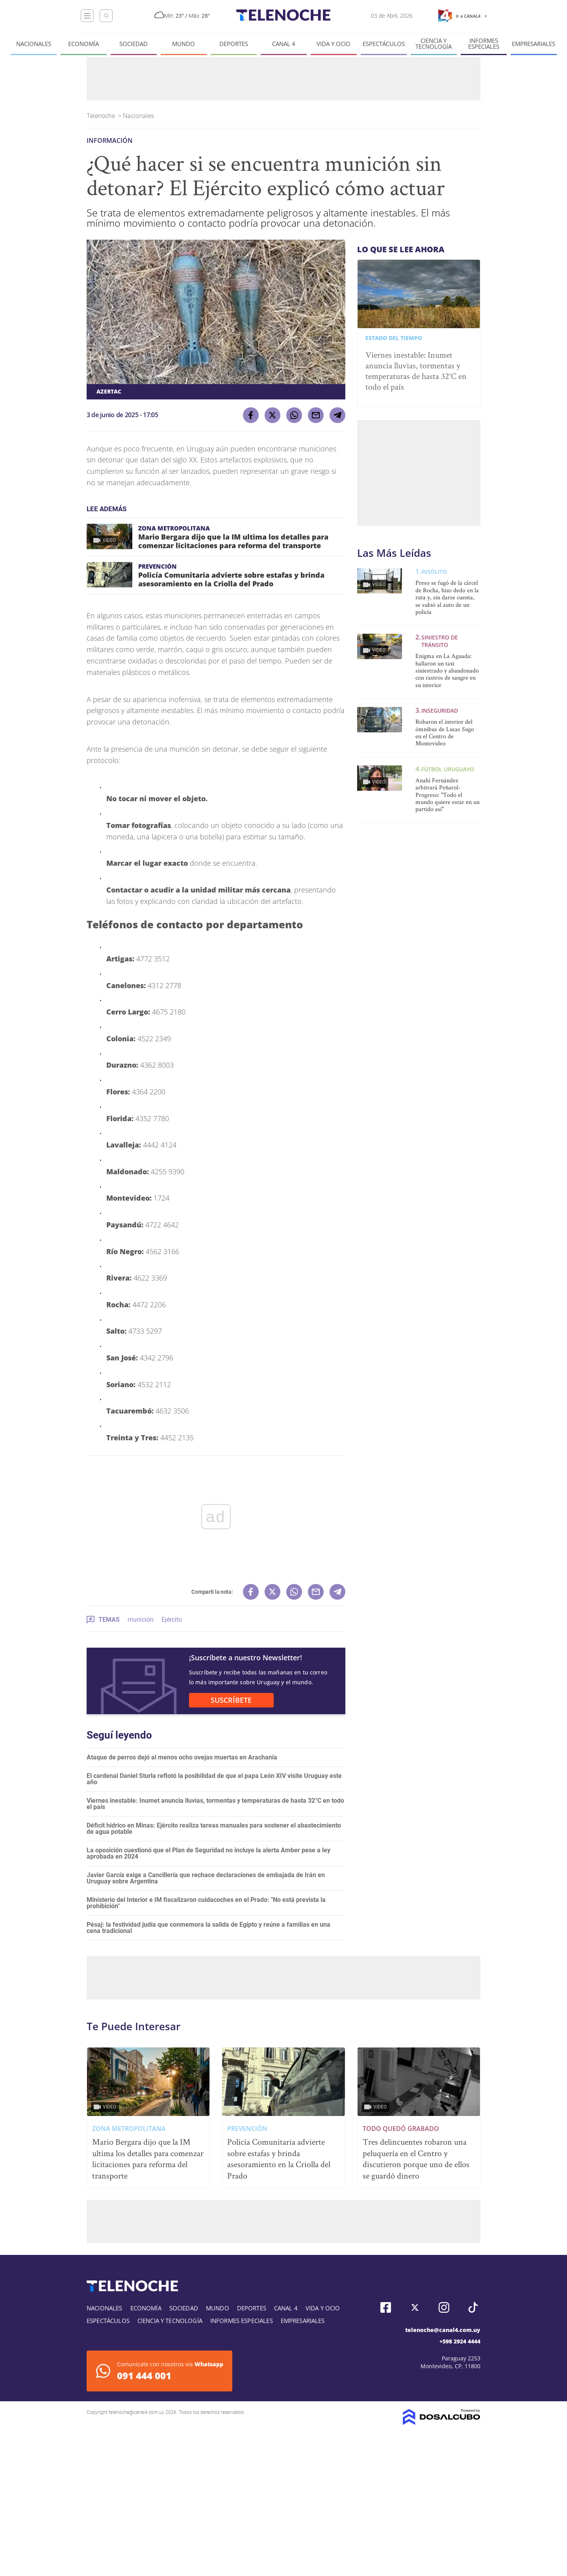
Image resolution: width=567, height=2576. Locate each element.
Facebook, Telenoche (385, 2307)
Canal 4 (283, 44)
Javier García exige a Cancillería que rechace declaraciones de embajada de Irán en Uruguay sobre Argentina (206, 1878)
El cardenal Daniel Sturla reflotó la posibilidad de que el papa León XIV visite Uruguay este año (214, 1779)
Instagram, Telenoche (444, 2307)
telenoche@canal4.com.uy (442, 2330)
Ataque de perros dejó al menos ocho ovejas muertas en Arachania (182, 1757)
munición (141, 1619)
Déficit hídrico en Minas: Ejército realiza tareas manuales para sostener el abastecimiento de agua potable (214, 1828)
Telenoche (102, 116)
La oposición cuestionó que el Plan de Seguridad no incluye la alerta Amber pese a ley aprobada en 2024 (208, 1853)
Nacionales (33, 44)
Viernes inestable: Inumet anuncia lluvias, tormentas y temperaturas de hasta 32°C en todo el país (215, 1804)
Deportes (233, 44)
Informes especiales (483, 44)
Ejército (171, 1619)
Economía (83, 44)
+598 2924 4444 (459, 2341)
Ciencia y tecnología (433, 44)
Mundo (183, 44)
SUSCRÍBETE (231, 1700)
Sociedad (133, 44)
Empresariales (533, 44)
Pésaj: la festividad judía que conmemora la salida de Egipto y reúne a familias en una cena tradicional (208, 1928)
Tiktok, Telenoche (473, 2307)
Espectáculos (384, 44)
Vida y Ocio (333, 44)
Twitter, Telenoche (415, 2307)
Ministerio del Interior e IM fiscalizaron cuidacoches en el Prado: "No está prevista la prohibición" (206, 1903)
